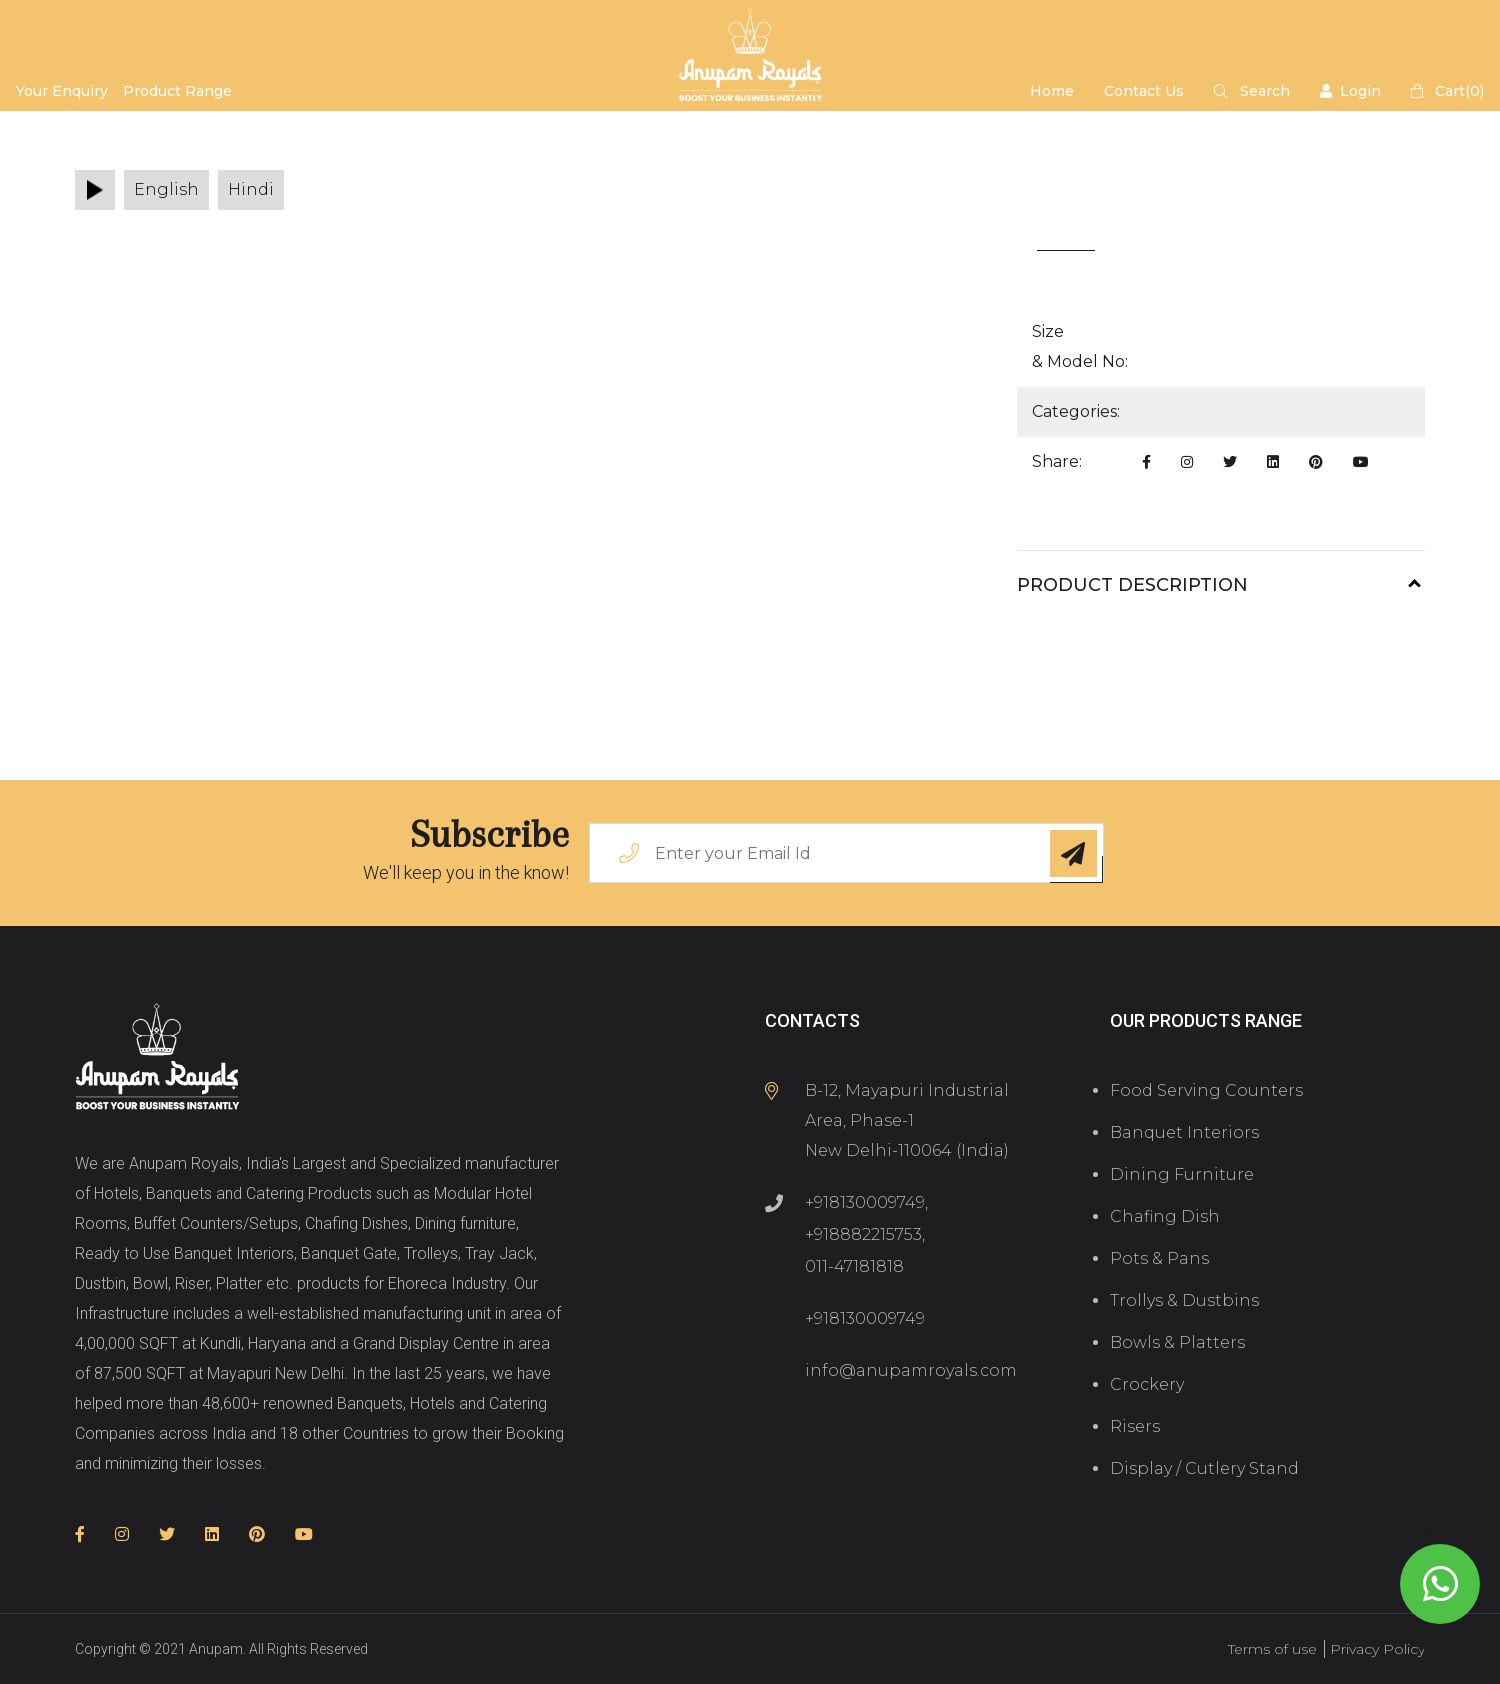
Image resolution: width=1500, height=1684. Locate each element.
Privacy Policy (1377, 1649)
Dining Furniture (1182, 1174)
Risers (1135, 1426)
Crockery (1147, 1384)
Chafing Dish (1165, 1216)
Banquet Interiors (1184, 1132)
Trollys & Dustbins (1184, 1300)
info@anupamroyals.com (911, 1370)
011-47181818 (854, 1266)
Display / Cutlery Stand (1204, 1468)
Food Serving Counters (1206, 1090)
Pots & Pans (1159, 1258)
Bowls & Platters (1177, 1342)
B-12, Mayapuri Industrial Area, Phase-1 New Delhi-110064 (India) (907, 1120)
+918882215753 (863, 1234)
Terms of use (1272, 1649)
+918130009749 (865, 1202)
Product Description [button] (1132, 585)
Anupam (216, 1649)
